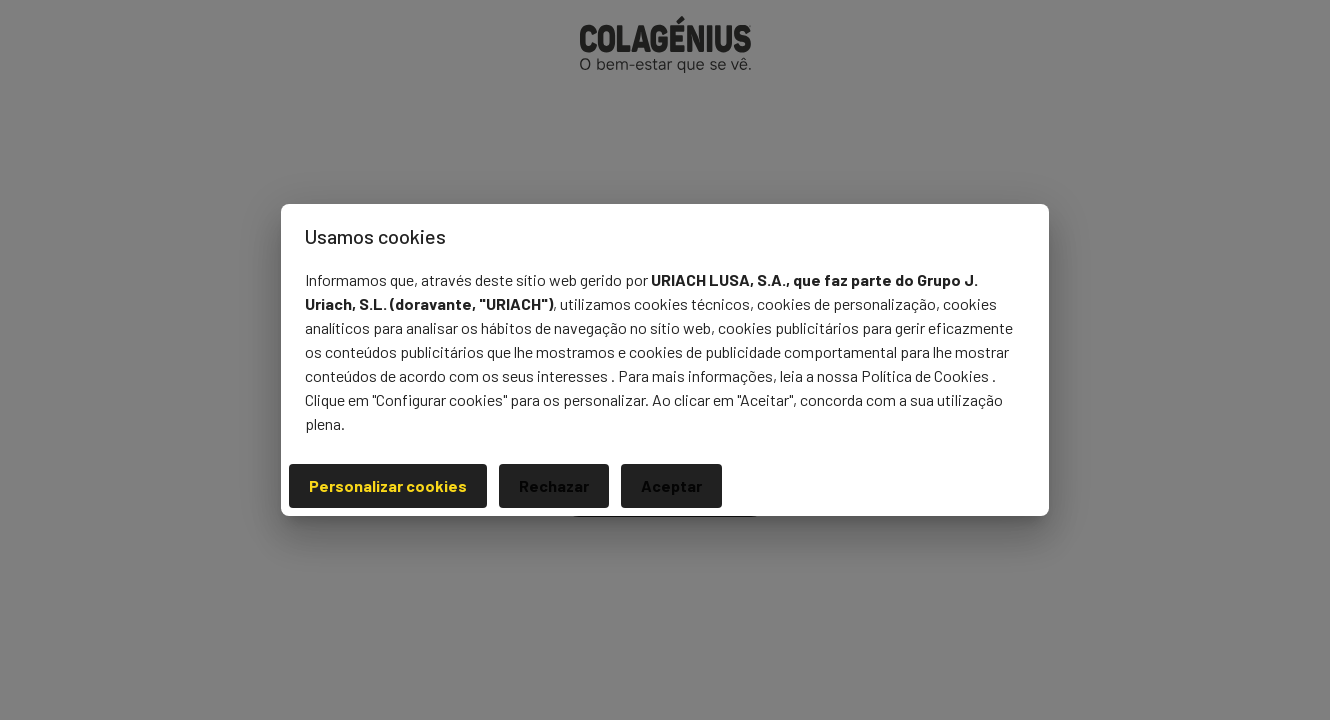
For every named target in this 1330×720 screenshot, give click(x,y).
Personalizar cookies (388, 485)
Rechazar (554, 485)
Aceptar (671, 485)
